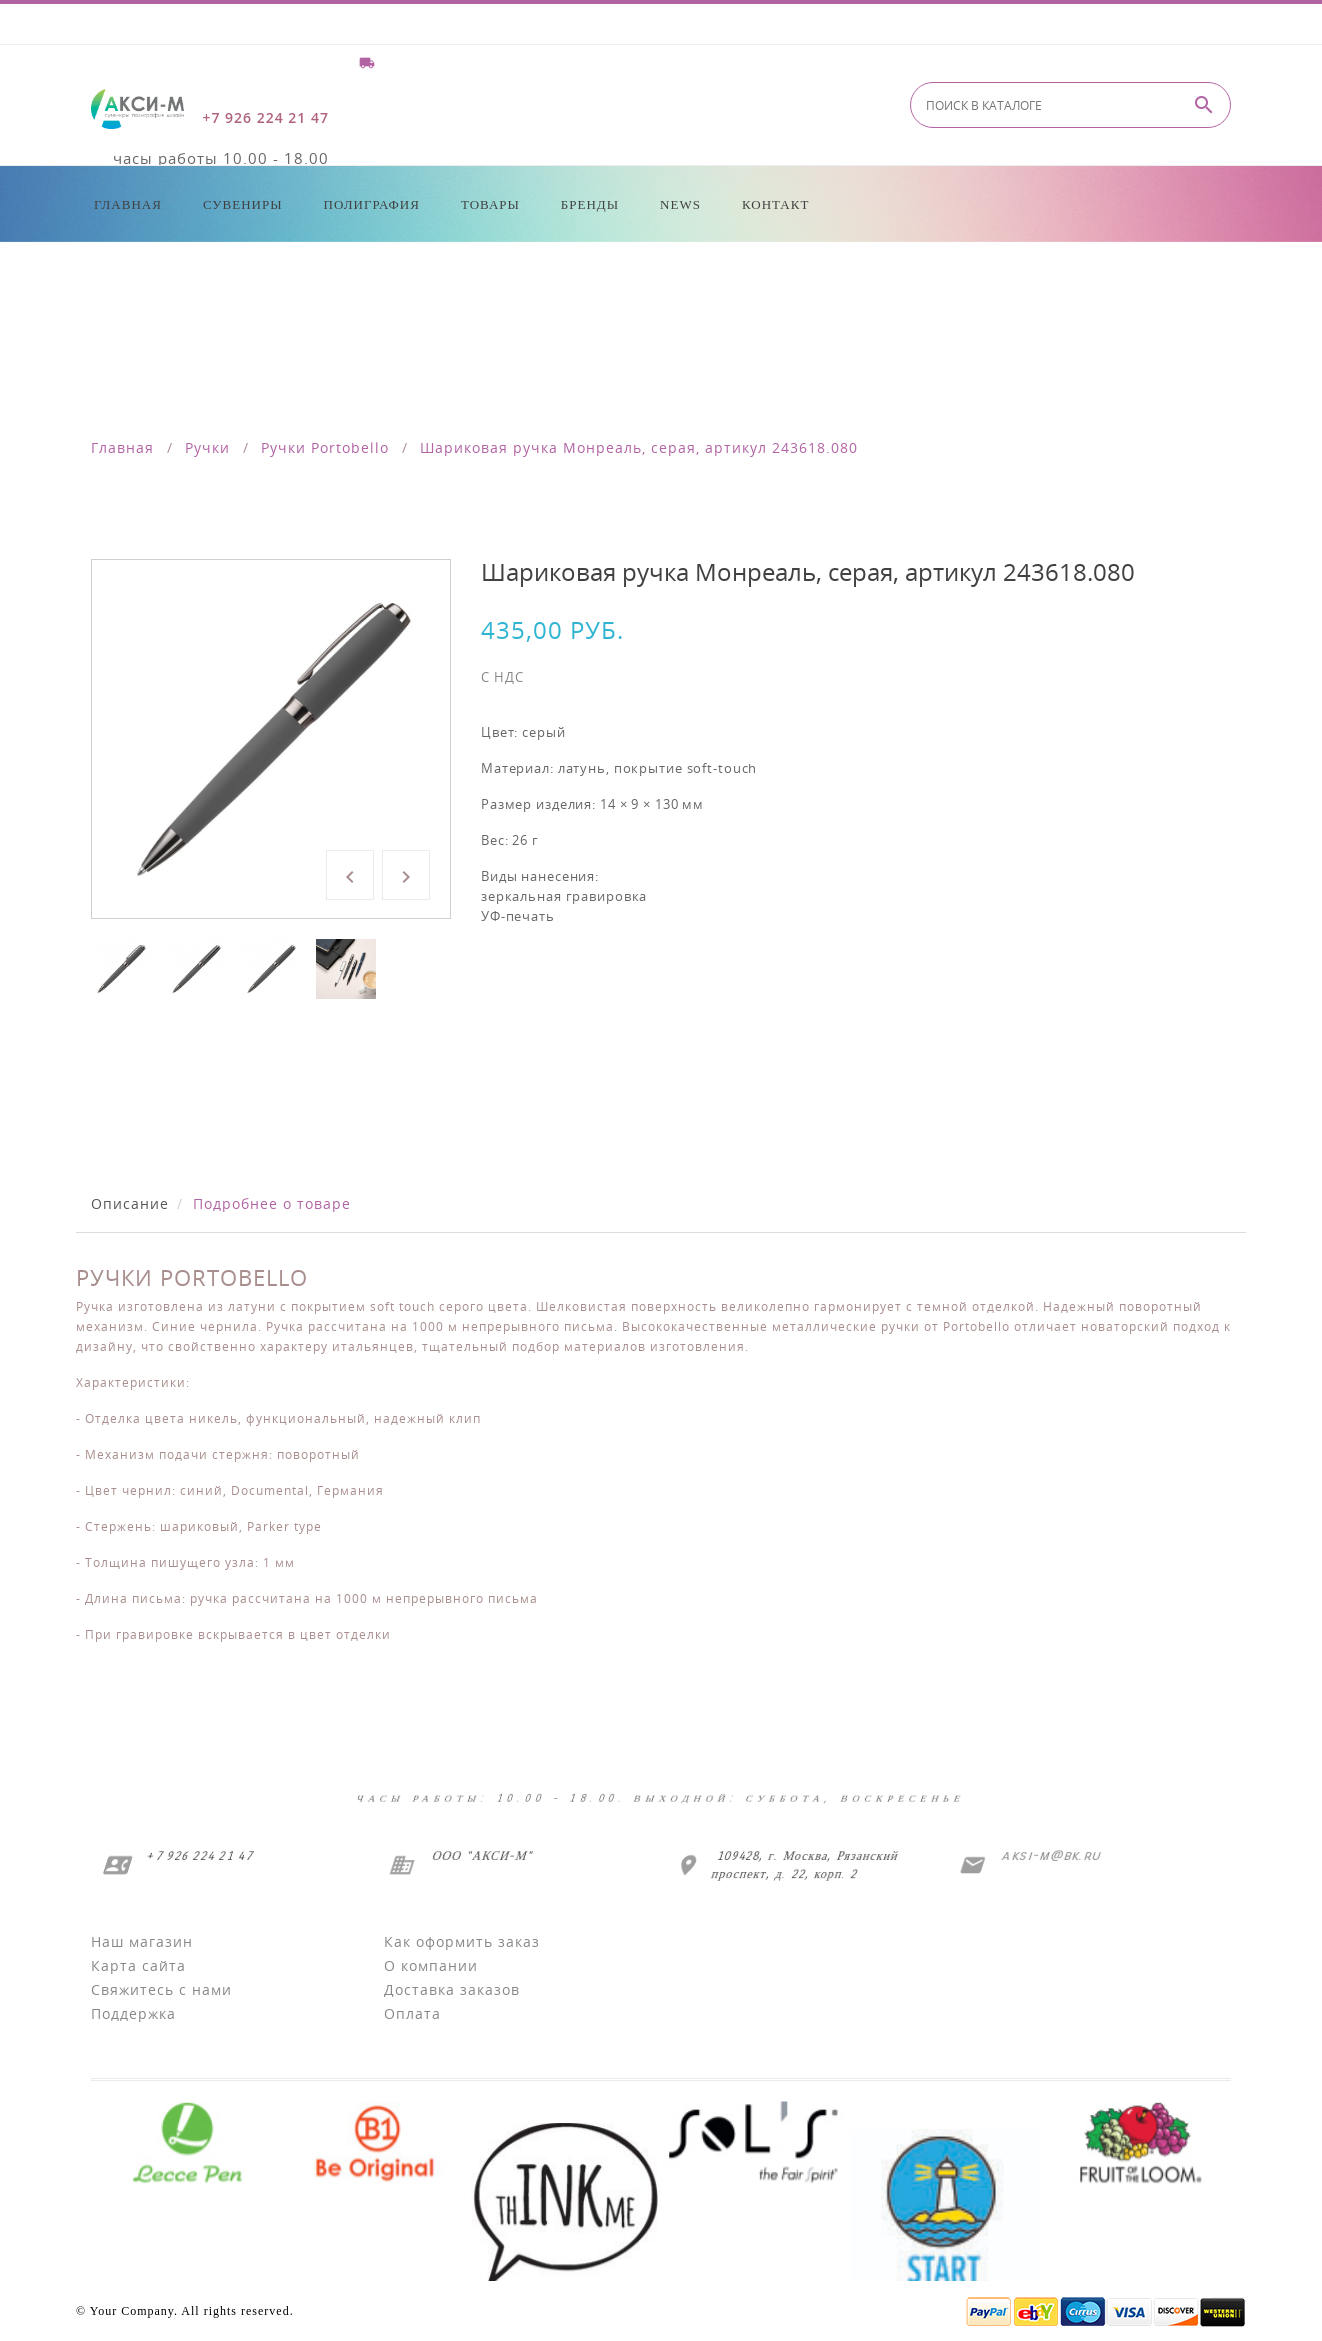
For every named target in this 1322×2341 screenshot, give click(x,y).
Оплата (412, 2013)
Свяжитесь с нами (161, 1989)
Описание (130, 1203)
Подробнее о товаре (272, 1203)
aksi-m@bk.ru (1049, 1855)
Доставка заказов (452, 1989)
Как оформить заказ (462, 1941)
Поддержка (133, 2013)
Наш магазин (142, 1941)
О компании (431, 1965)
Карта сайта (138, 1965)
